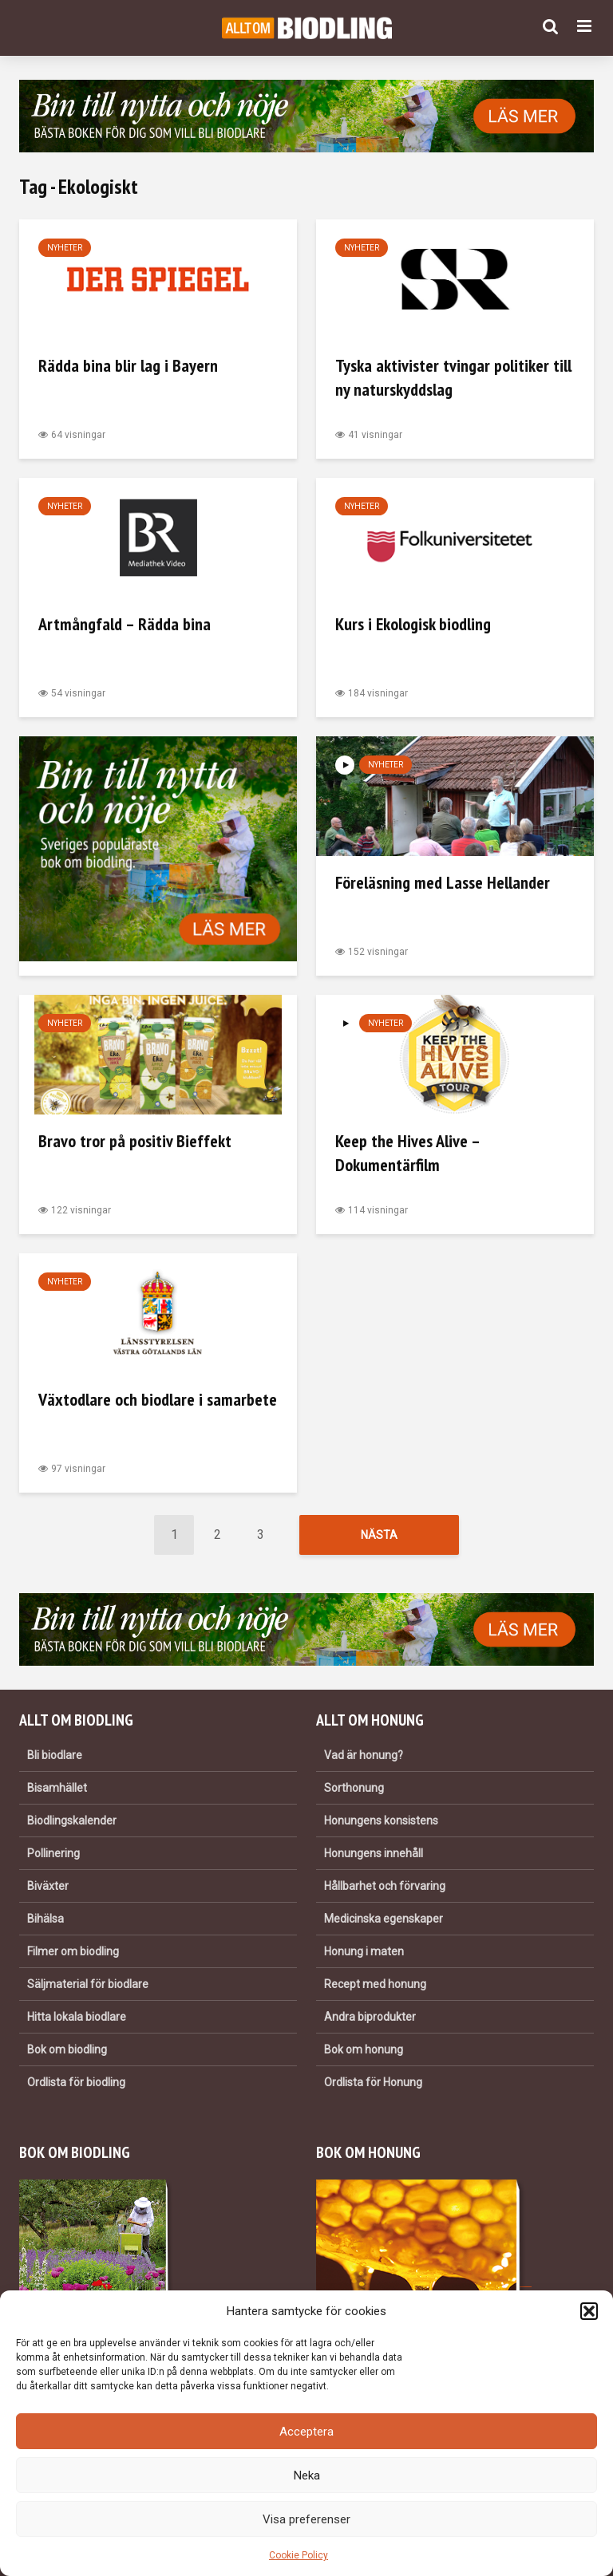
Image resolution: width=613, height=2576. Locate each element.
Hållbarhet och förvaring (384, 1886)
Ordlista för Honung (373, 2082)
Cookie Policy (298, 2555)
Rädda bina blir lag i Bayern (128, 365)
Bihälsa (45, 1918)
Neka (307, 2475)
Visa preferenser (306, 2519)
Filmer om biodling (73, 1951)
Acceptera (306, 2431)
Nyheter (64, 247)
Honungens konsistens (381, 1820)
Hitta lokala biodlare (76, 2016)
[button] (589, 2311)
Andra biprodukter (370, 2016)
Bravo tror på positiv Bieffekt (134, 1141)
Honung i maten (364, 1951)
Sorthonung (354, 1787)
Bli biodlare (54, 1755)
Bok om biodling (67, 2049)
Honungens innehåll (373, 1853)
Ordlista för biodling (76, 2082)
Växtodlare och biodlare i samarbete (157, 1399)
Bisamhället (57, 1787)
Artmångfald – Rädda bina (124, 624)
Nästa (379, 1535)
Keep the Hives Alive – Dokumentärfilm (407, 1153)
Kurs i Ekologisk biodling (413, 624)
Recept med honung (375, 1984)
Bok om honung (363, 2049)
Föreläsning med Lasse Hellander (442, 882)
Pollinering (53, 1853)
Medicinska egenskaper (383, 1918)
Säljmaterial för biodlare (87, 1984)
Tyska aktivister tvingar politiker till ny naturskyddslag (453, 377)
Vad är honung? (363, 1755)
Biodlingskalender (72, 1820)
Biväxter (48, 1886)
